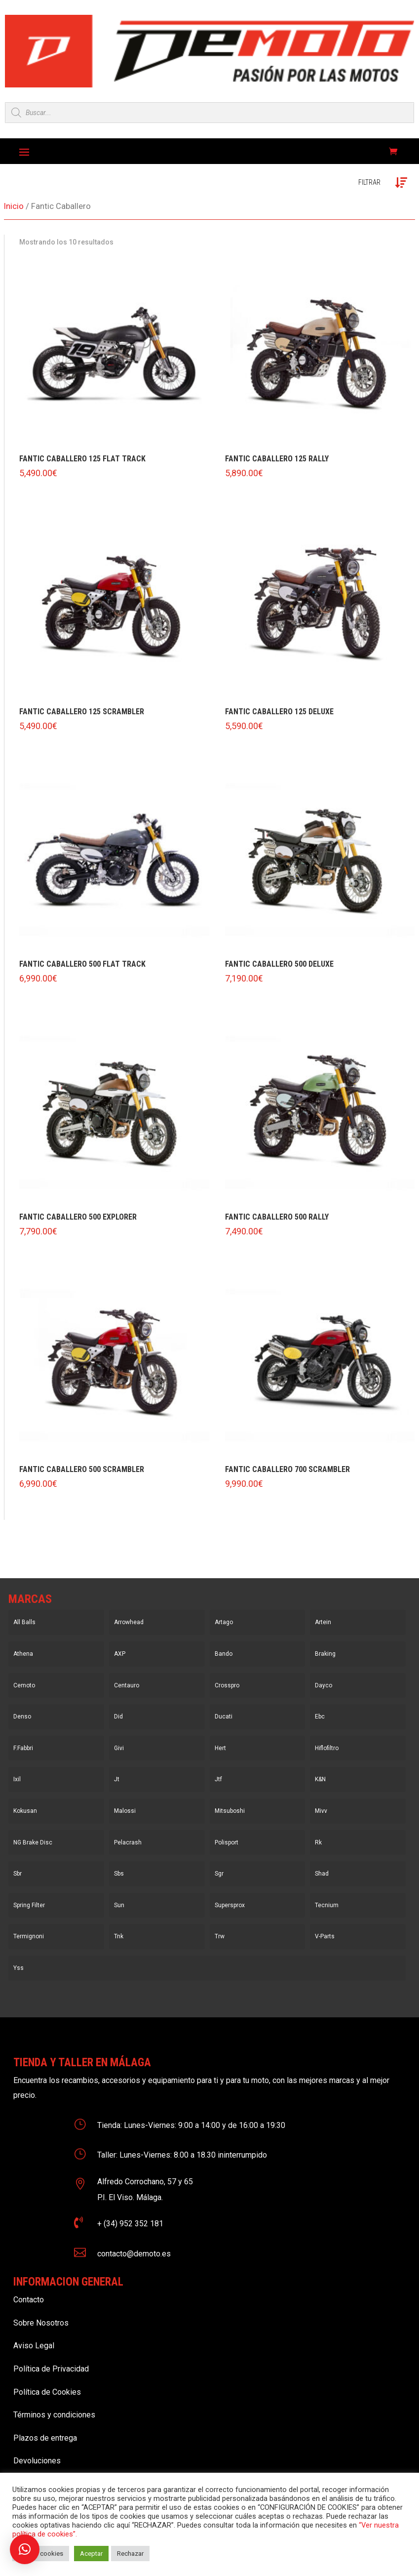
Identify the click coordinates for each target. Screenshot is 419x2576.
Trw (220, 1936)
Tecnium (327, 1905)
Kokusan (25, 1810)
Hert (220, 1748)
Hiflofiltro (327, 1748)
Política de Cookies (47, 2392)
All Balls (24, 1622)
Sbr (17, 1873)
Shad (322, 1873)
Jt (116, 1779)
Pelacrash (128, 1842)
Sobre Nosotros (41, 2323)
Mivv (321, 1810)
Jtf (218, 1779)
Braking (325, 1653)
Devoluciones (37, 2460)
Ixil (17, 1779)
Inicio (14, 206)
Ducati (223, 1716)
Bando (223, 1653)
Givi (119, 1748)
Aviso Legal (33, 2345)
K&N (320, 1779)
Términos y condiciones (54, 2414)
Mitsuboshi (230, 1810)
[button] (24, 2549)
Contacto (28, 2299)
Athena (23, 1653)
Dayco (323, 1685)
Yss (18, 1967)
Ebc (320, 1716)
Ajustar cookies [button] (40, 2553)
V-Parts (325, 1936)
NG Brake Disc (32, 1842)
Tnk (118, 1936)
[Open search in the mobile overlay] (209, 113)
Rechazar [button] (130, 2553)
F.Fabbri (23, 1748)
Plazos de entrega (45, 2438)
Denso (22, 1716)
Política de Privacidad (51, 2368)
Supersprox (230, 1905)
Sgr (219, 1873)
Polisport (226, 1842)
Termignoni (28, 1936)
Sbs (119, 1873)
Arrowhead (129, 1622)
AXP (119, 1653)
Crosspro (227, 1685)
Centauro (126, 1685)
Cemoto (24, 1685)
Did (118, 1716)
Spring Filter (29, 1905)
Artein (323, 1622)
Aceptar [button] (91, 2553)
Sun (119, 1905)
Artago (224, 1622)
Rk (318, 1842)
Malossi (125, 1810)
